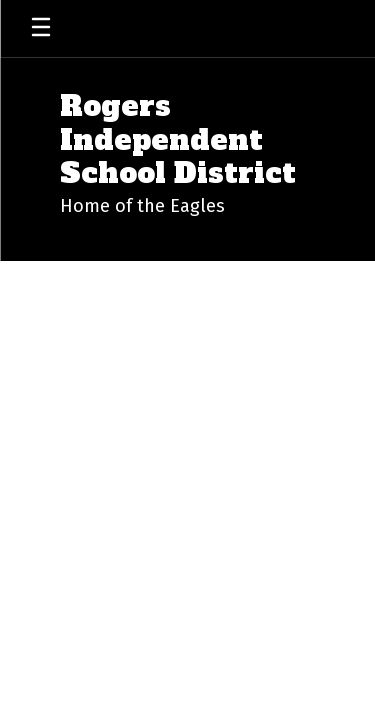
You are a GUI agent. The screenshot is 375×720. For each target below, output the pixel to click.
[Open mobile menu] (41, 28)
